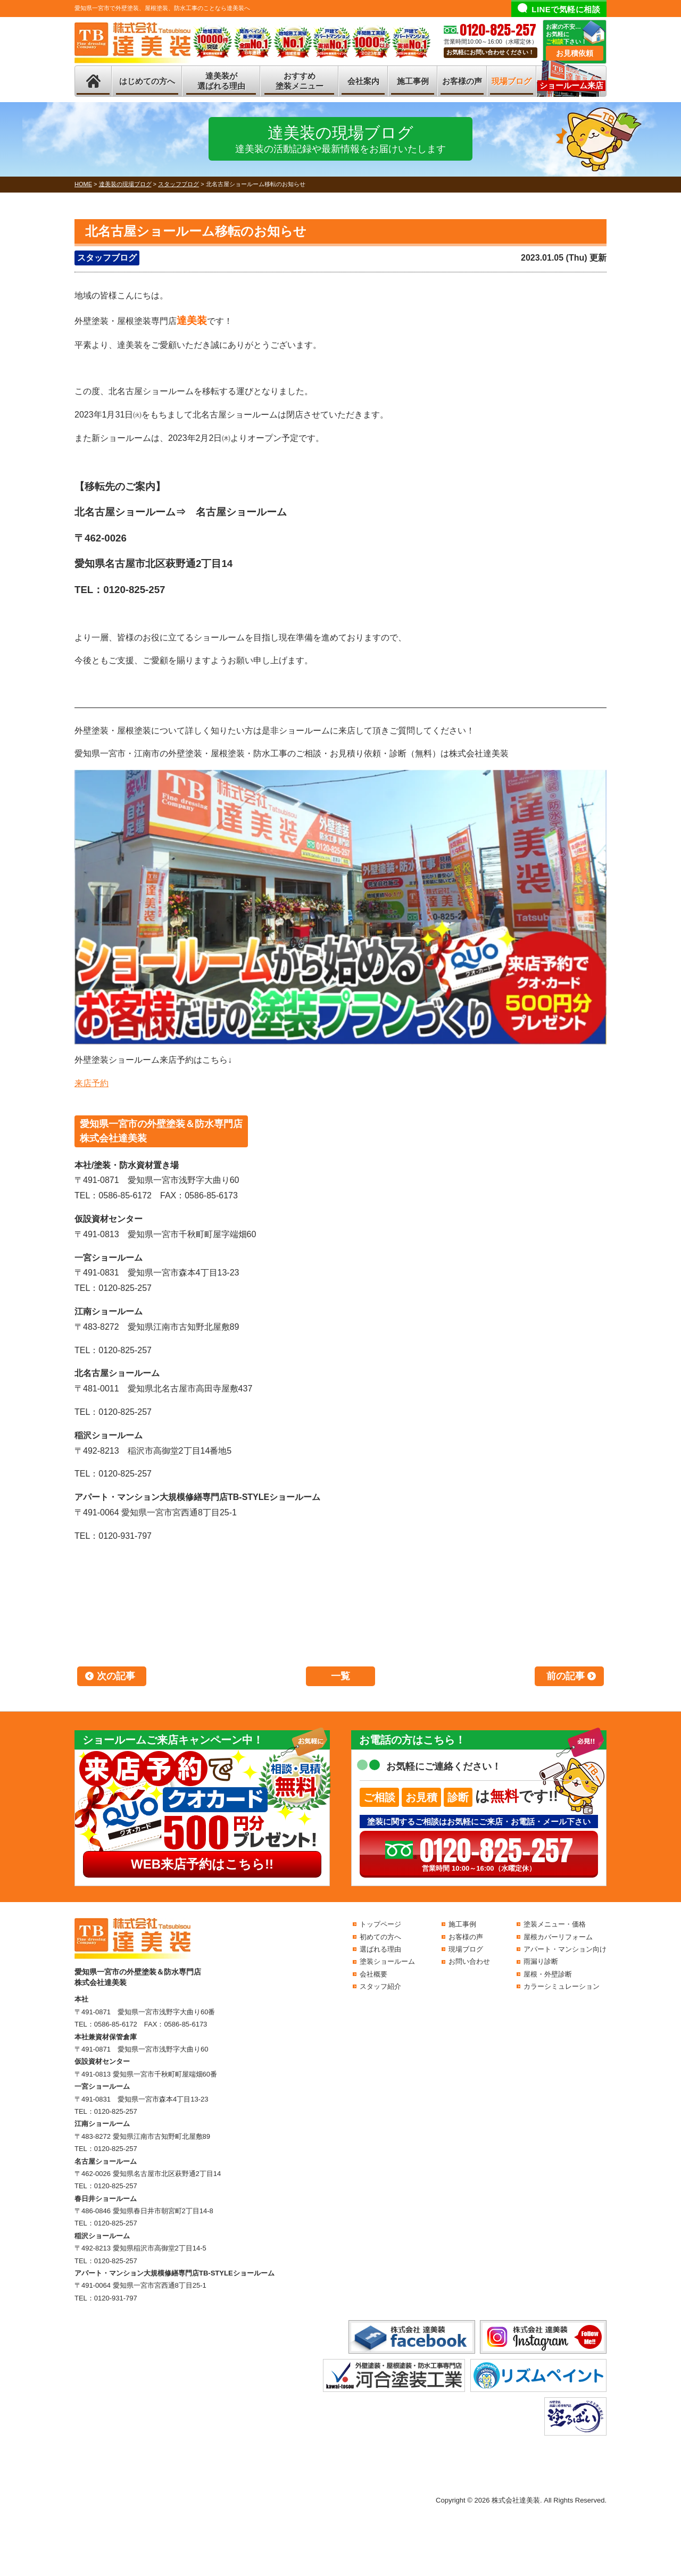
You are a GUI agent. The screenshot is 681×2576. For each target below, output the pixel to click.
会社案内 (363, 81)
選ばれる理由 (380, 1949)
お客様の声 (462, 81)
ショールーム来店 (571, 85)
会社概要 (373, 1974)
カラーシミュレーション (562, 1986)
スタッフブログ (107, 257)
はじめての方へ (147, 81)
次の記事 (116, 1676)
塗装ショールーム (387, 1961)
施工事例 (413, 81)
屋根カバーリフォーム (558, 1937)
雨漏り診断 (541, 1961)
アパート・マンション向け (565, 1949)
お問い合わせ (469, 1961)
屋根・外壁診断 (548, 1974)
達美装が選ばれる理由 (221, 81)
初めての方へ (380, 1937)
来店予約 (91, 1083)
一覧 (340, 1676)
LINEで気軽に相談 (565, 9)
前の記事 (565, 1676)
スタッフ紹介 (380, 1986)
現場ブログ (511, 81)
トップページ (380, 1924)
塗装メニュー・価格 (555, 1924)
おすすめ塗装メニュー (299, 81)
